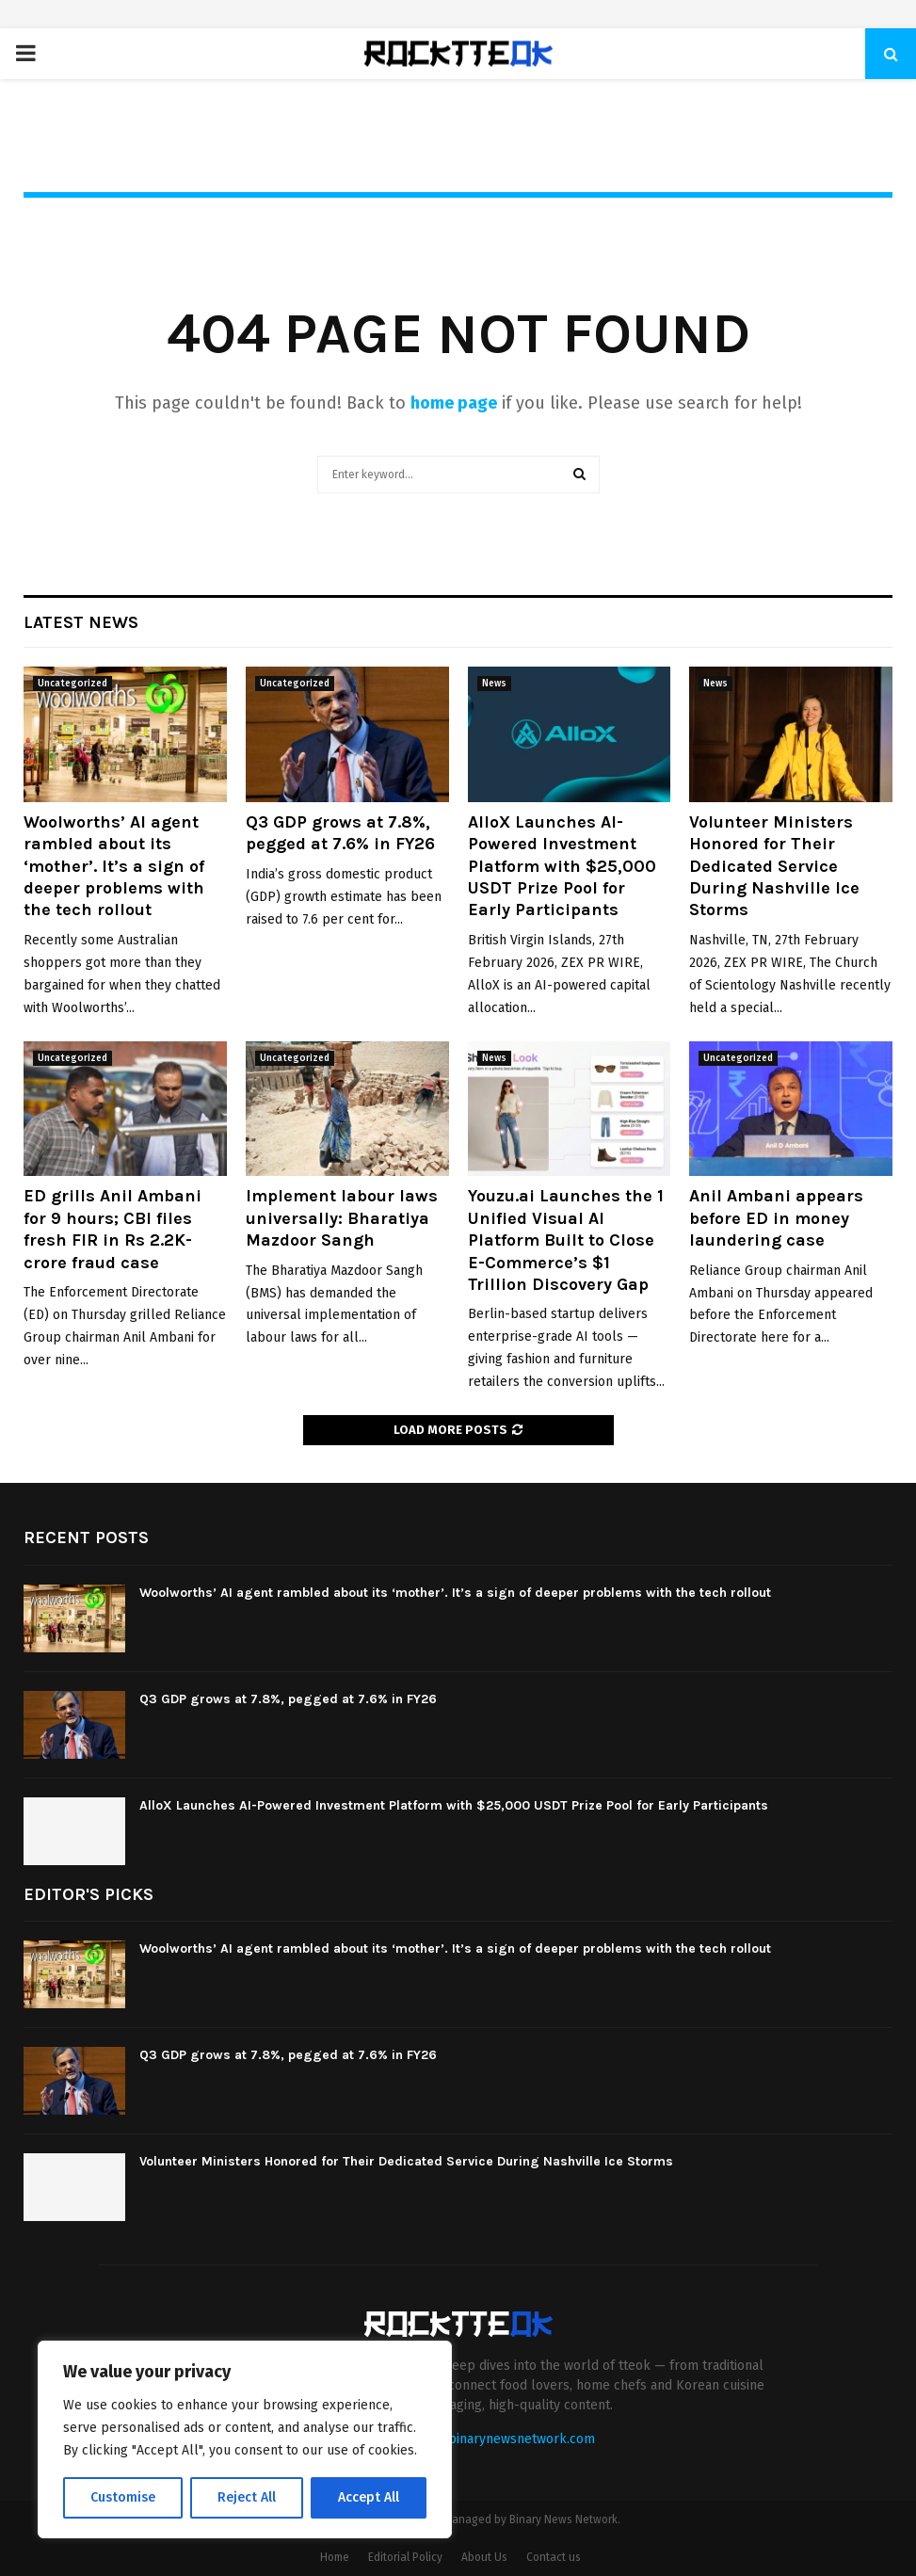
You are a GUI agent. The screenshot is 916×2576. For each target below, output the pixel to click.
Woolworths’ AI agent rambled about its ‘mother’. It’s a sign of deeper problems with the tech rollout (114, 866)
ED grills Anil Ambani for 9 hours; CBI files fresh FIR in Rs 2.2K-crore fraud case (112, 1228)
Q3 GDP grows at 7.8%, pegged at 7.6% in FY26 (340, 833)
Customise (122, 2497)
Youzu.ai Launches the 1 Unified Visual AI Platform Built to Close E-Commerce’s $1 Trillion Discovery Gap (566, 1240)
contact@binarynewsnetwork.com (493, 2439)
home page (453, 403)
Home (334, 2557)
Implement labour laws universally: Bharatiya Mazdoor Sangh (342, 1217)
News (494, 683)
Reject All (246, 2497)
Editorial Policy (405, 2557)
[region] (245, 2439)
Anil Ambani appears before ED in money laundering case (782, 1217)
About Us (484, 2557)
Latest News (81, 622)
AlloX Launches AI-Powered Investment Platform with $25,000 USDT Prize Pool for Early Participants (562, 866)
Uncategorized (72, 683)
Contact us (553, 2557)
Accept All (368, 2497)
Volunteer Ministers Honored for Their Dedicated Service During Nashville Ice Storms (774, 866)
